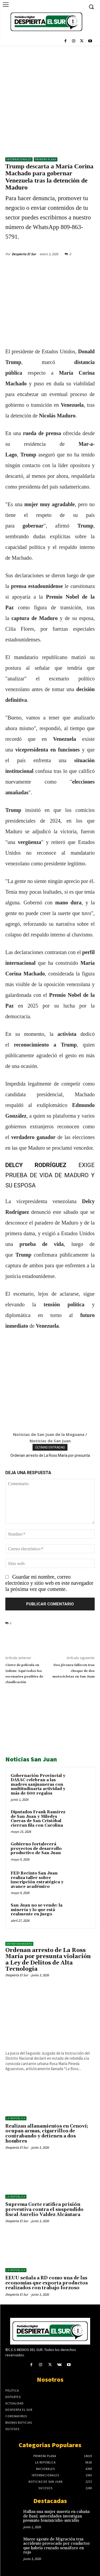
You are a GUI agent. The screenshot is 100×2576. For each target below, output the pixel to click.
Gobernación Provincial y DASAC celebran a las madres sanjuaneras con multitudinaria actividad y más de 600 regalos (38, 1784)
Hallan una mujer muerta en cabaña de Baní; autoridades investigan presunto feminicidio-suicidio (56, 2516)
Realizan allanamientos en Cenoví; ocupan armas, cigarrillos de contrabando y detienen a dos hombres (46, 2133)
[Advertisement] (50, 99)
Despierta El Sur (24, 254)
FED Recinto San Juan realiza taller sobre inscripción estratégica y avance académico (37, 1880)
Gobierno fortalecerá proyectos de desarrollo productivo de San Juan (36, 1849)
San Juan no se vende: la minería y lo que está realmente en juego (36, 1910)
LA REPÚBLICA (15, 2118)
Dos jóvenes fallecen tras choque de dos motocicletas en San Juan (74, 1671)
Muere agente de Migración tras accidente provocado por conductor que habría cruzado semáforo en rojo (56, 2546)
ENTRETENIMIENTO (19, 1944)
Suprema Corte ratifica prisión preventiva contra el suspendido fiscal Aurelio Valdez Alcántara (44, 2209)
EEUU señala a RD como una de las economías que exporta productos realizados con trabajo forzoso (46, 2283)
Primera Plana (45, 159)
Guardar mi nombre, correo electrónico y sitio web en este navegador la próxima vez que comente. (49, 1583)
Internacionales (19, 159)
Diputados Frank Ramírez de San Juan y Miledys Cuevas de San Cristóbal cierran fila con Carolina (38, 1819)
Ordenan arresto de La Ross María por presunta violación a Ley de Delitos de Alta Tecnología (48, 1959)
